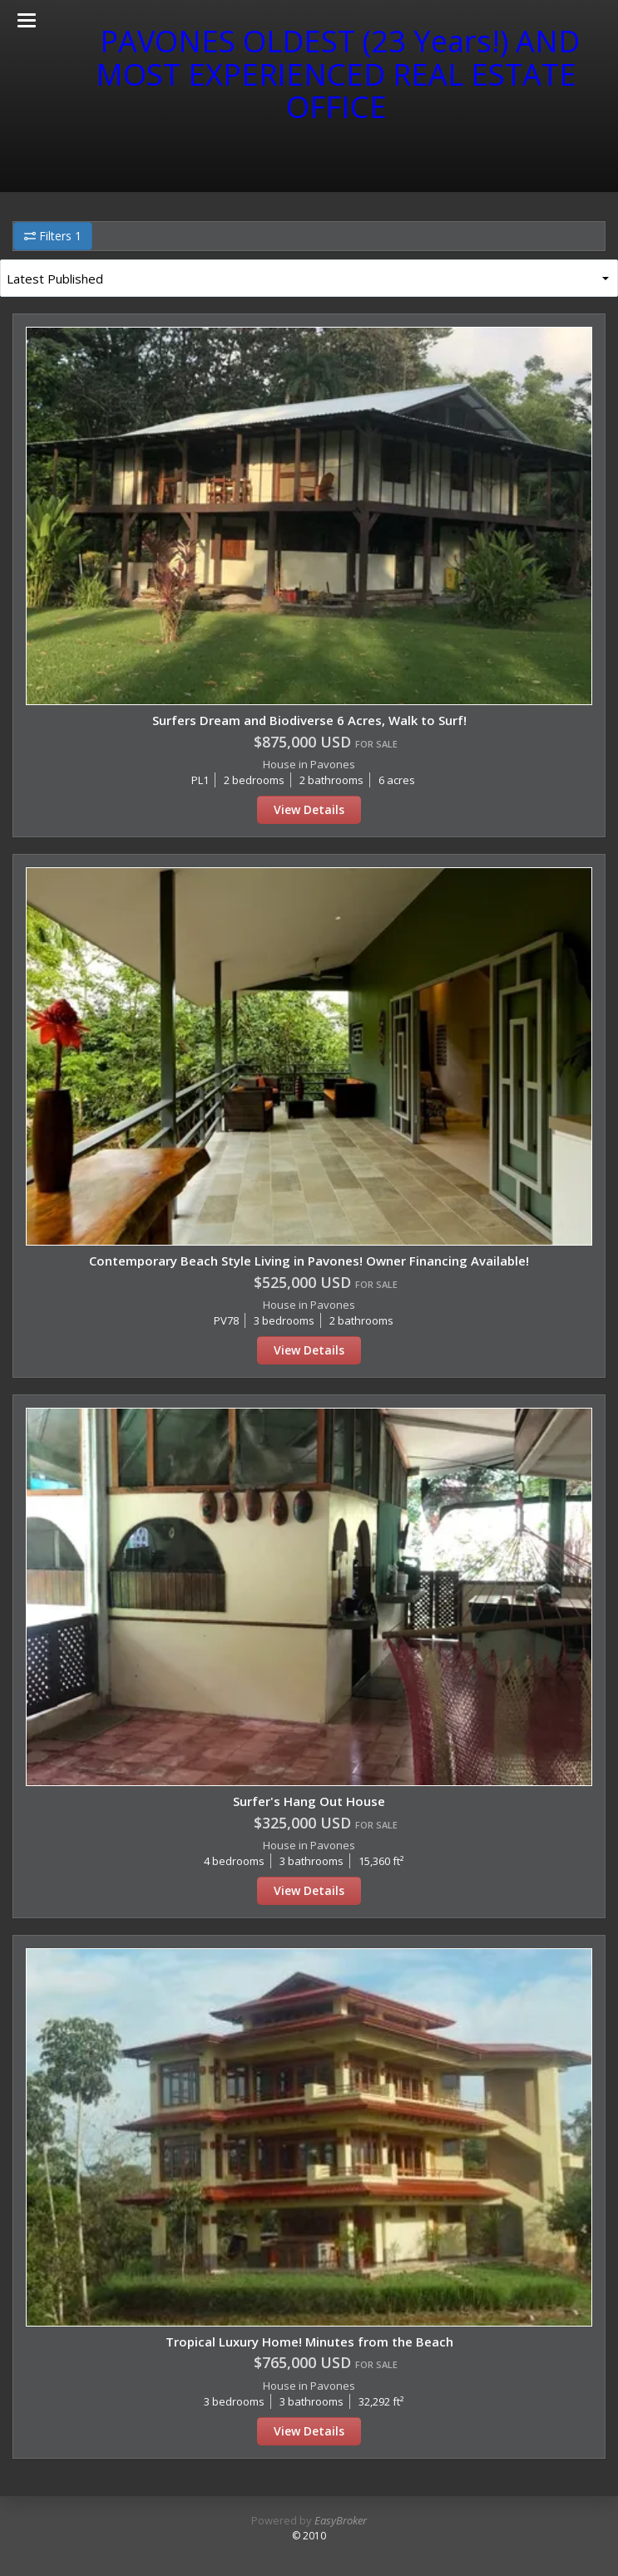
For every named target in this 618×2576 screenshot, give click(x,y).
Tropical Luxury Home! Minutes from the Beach (309, 2341)
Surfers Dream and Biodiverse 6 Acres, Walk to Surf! (309, 720)
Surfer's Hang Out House (309, 1801)
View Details (309, 809)
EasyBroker (340, 2520)
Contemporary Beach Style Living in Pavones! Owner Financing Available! (309, 1260)
